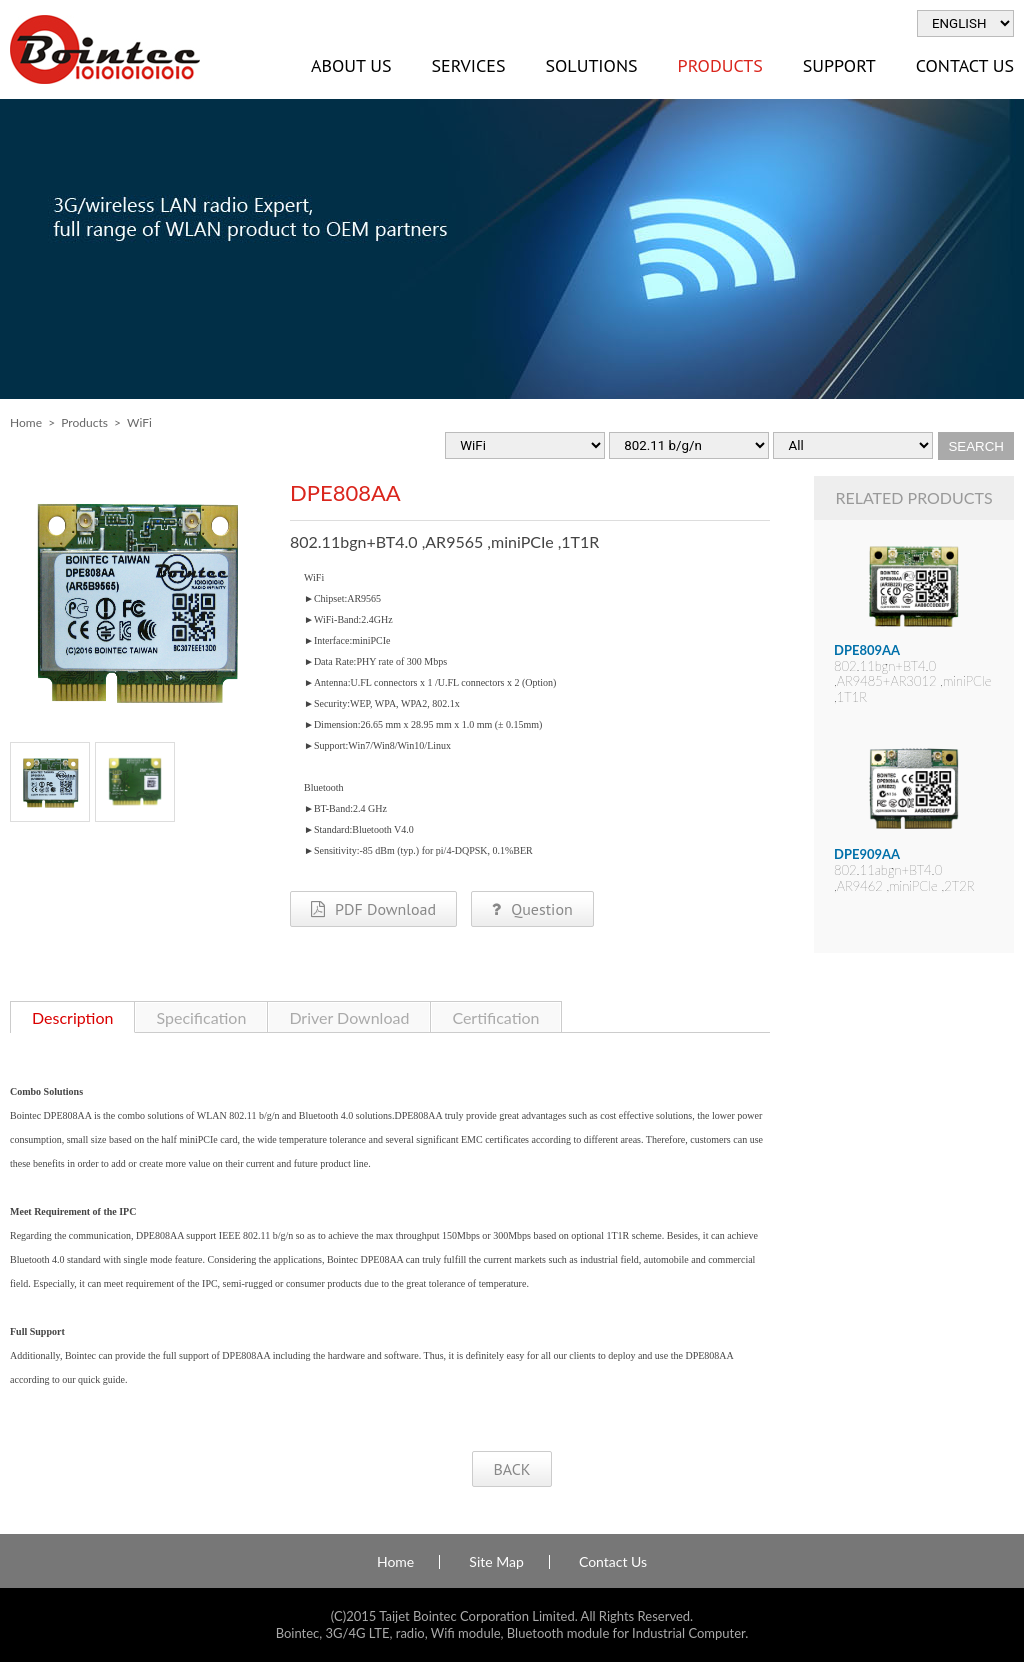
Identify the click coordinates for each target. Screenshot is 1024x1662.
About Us (351, 65)
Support (839, 65)
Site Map (496, 1562)
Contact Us (613, 1562)
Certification (495, 1017)
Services (468, 65)
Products (720, 65)
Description (72, 1017)
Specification (201, 1017)
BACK (511, 1469)
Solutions (591, 65)
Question (532, 909)
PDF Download (373, 909)
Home (26, 422)
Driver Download (349, 1017)
